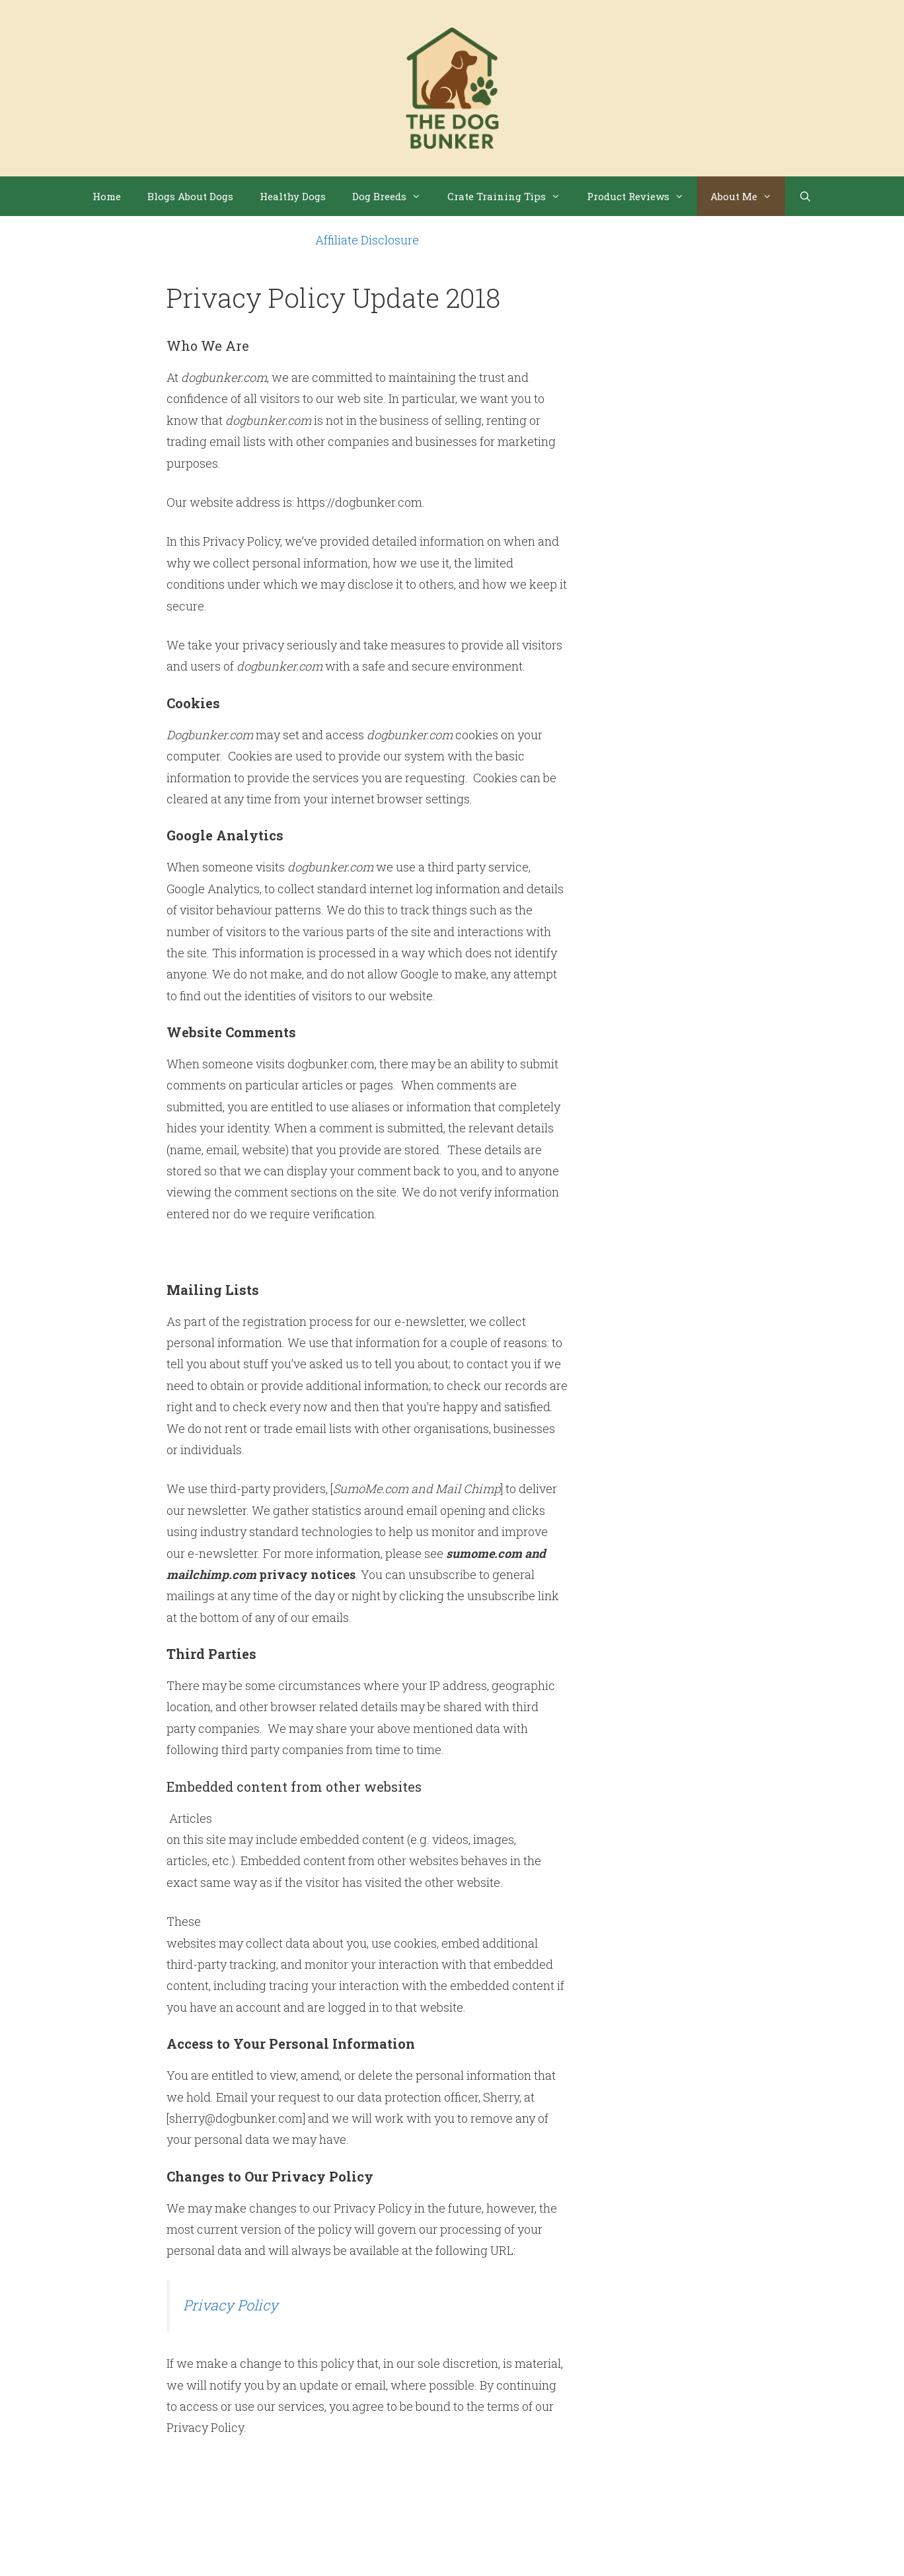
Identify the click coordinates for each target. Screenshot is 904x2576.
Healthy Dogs (293, 196)
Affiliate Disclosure (367, 240)
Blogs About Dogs (190, 196)
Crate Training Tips (510, 196)
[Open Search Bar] (804, 196)
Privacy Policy (230, 2304)
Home (107, 196)
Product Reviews (642, 196)
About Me (747, 196)
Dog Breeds (393, 196)
